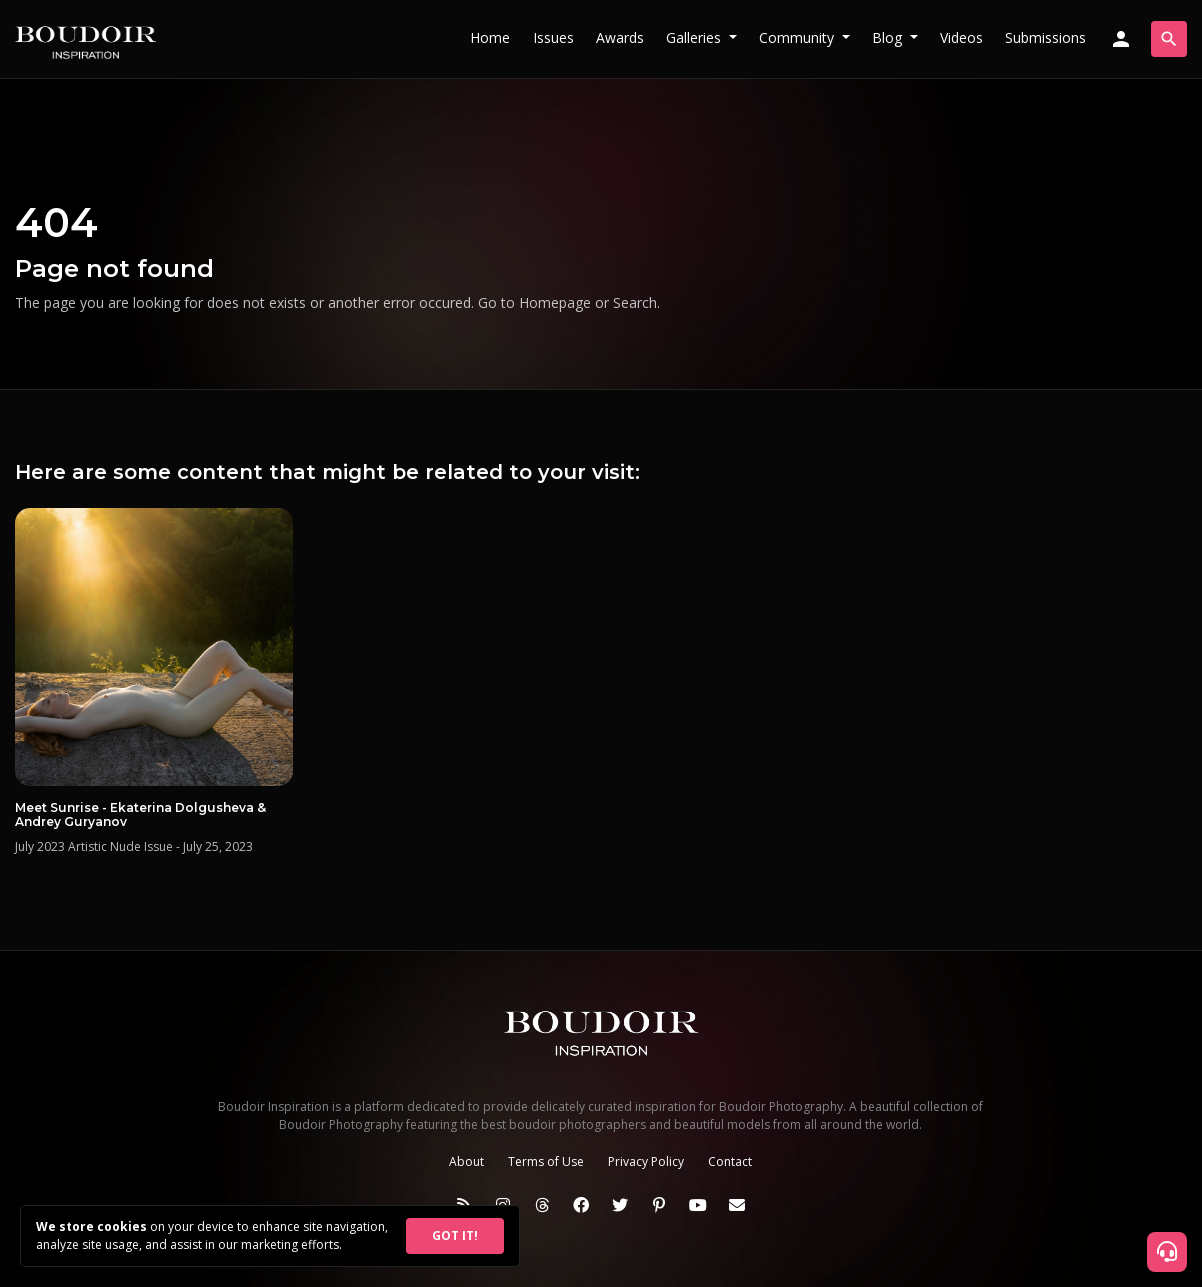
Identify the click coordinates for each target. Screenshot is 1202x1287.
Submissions (1045, 37)
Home (490, 37)
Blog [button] (889, 37)
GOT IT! (455, 1235)
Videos (961, 37)
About (466, 1161)
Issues (553, 37)
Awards (620, 37)
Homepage (555, 302)
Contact (730, 1161)
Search (635, 302)
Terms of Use (546, 1161)
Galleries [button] (695, 37)
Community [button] (798, 37)
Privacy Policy (646, 1161)
